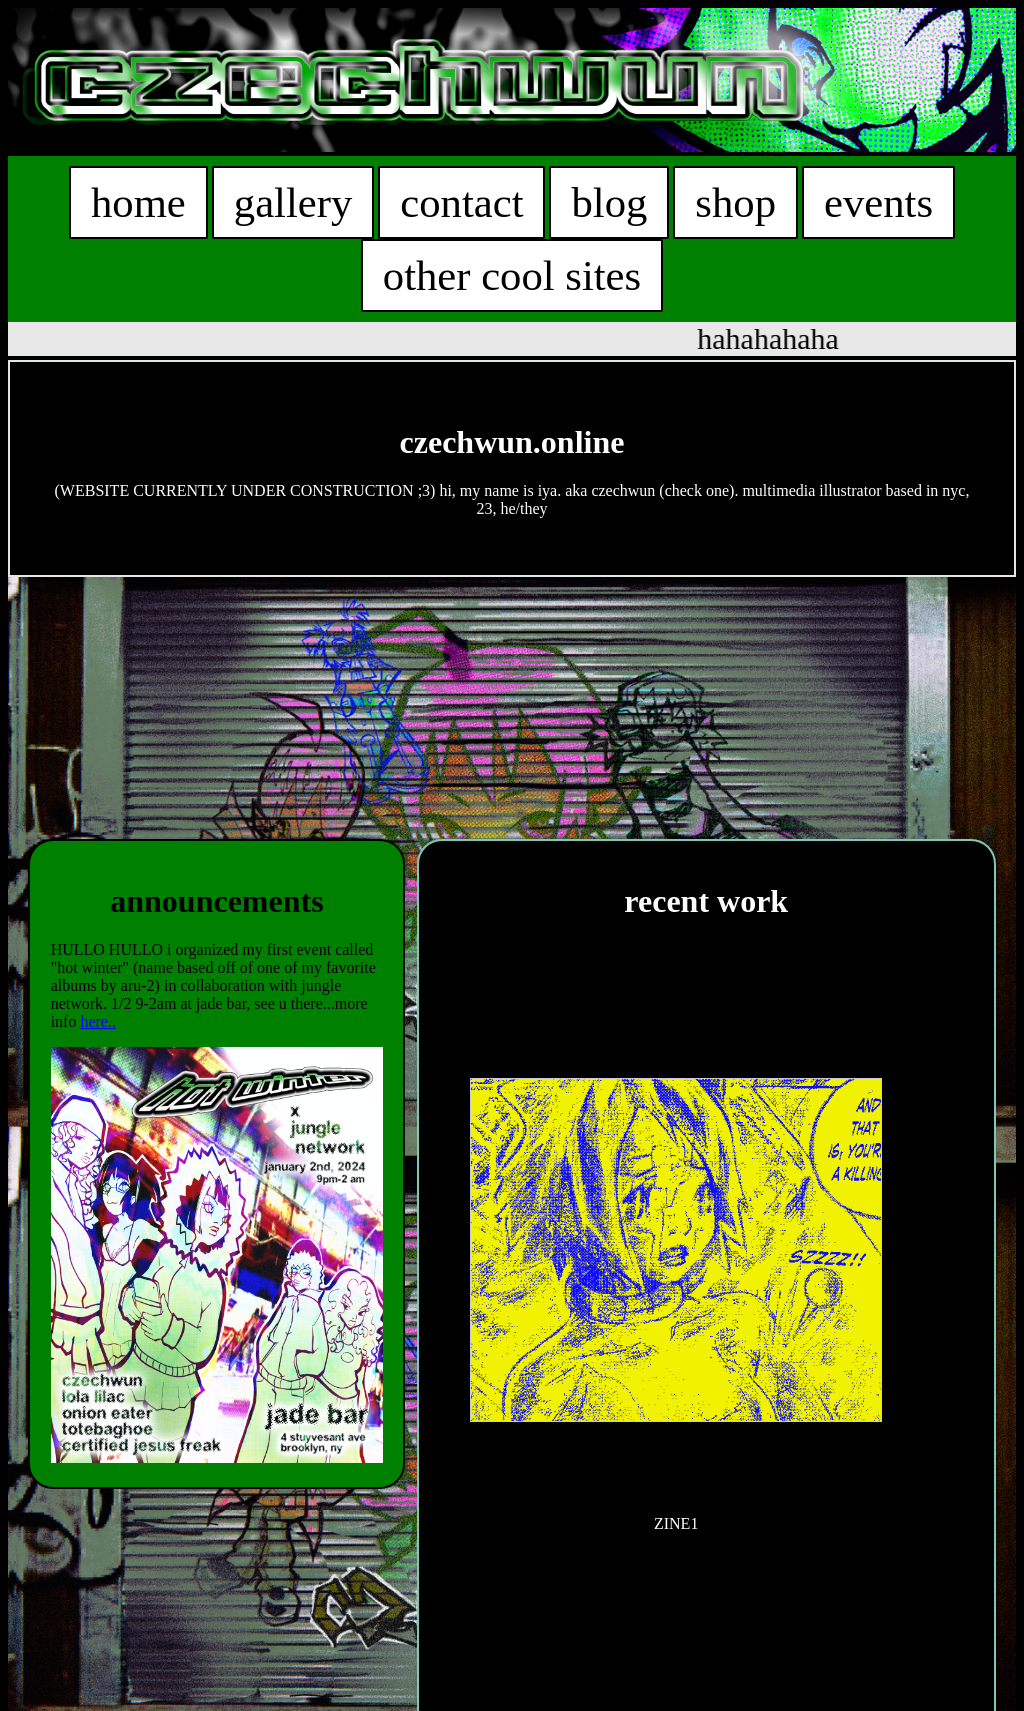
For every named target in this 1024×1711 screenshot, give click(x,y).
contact (462, 202)
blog (608, 202)
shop (735, 202)
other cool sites (512, 275)
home (140, 202)
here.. (98, 1021)
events (877, 202)
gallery (294, 202)
